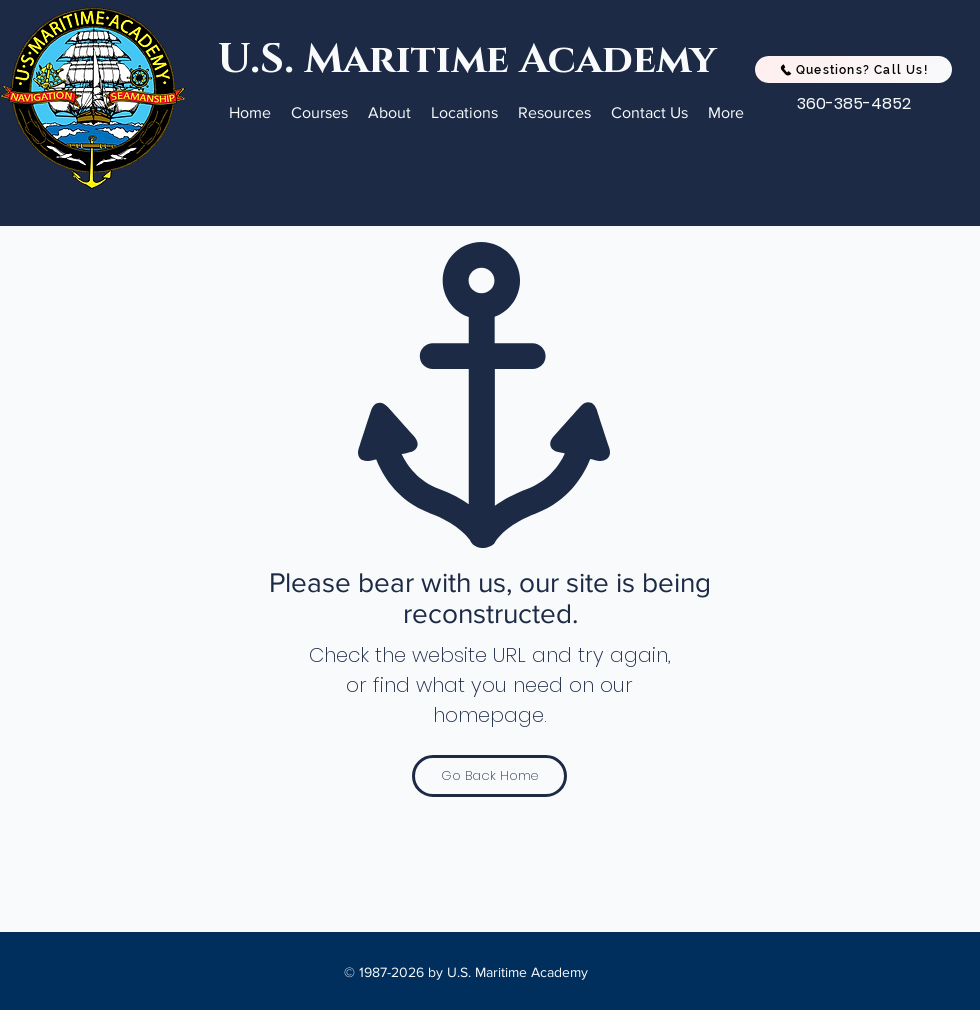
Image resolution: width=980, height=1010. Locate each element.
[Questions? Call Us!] (853, 69)
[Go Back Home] (489, 776)
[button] (319, 113)
